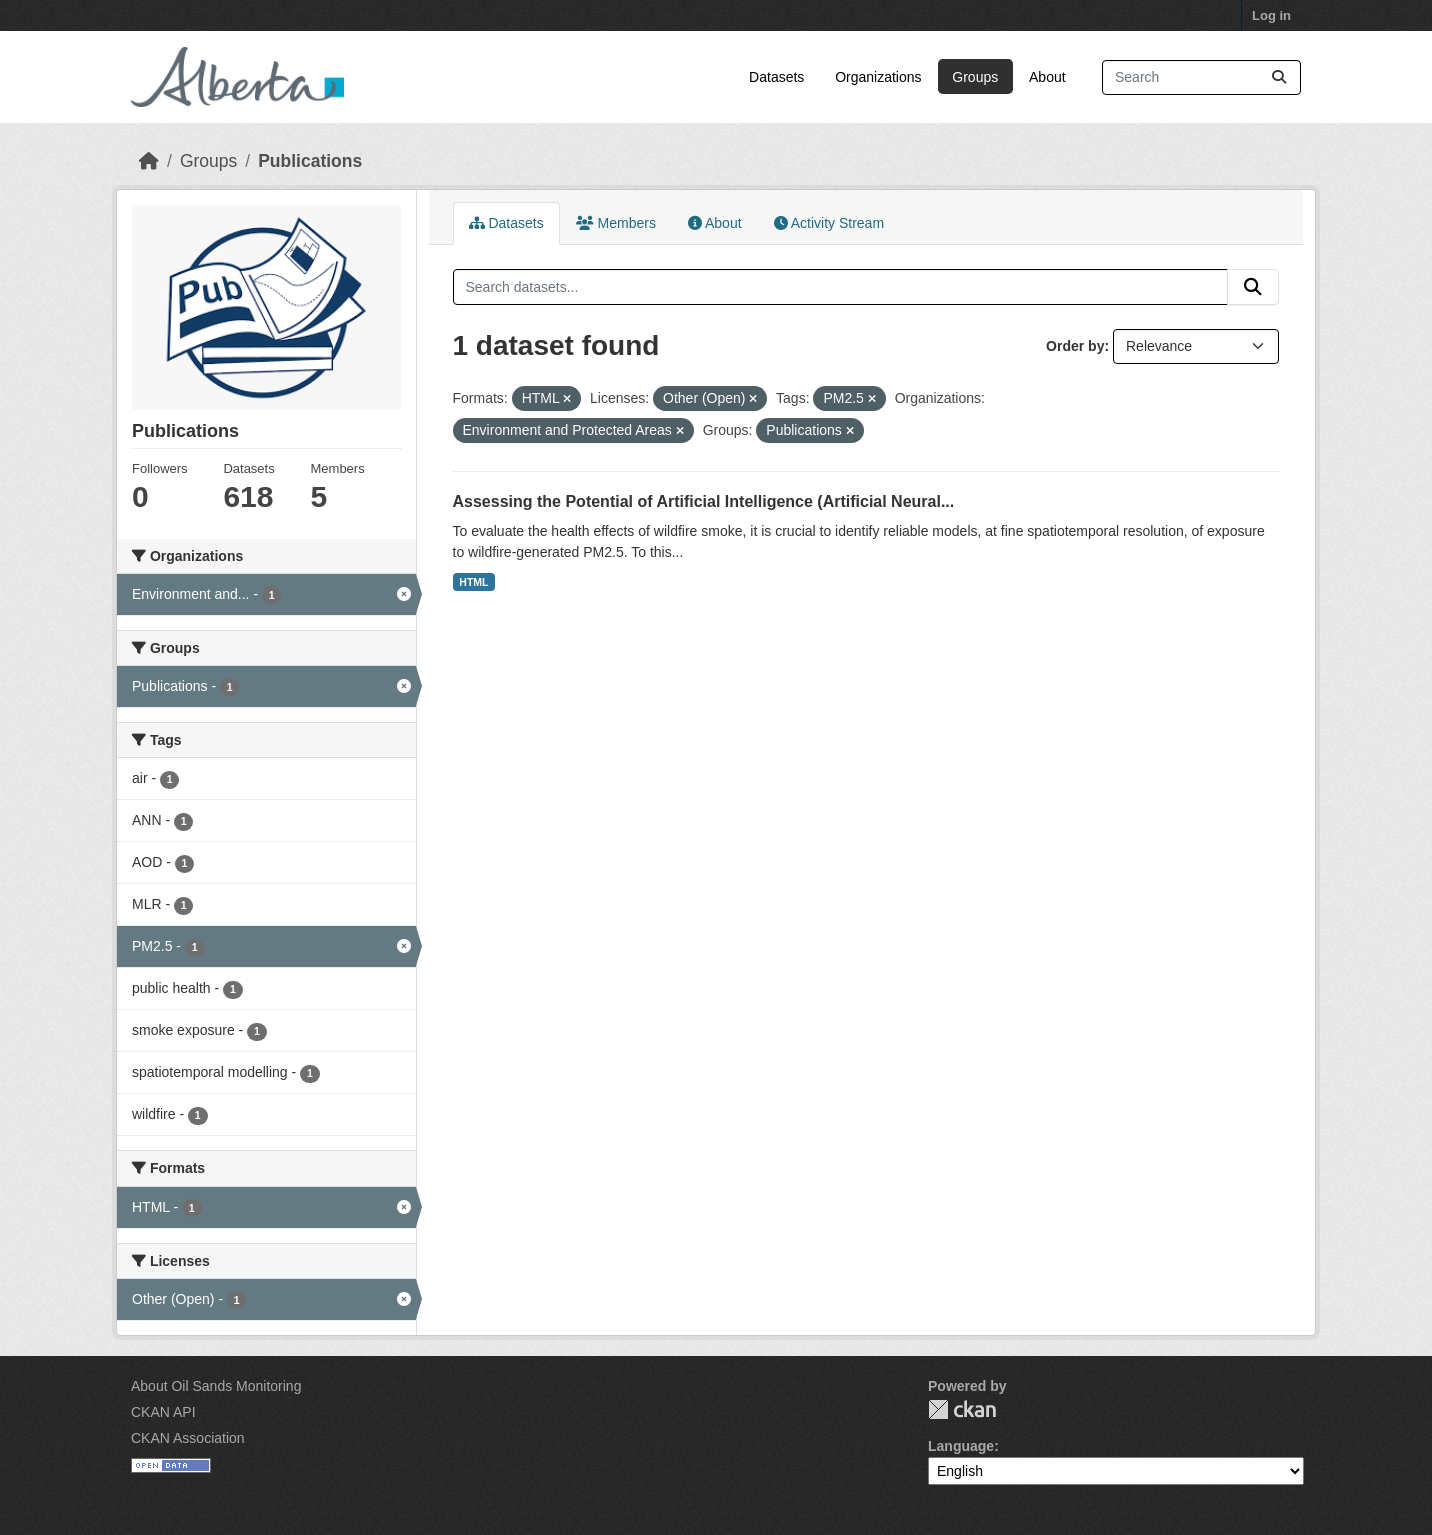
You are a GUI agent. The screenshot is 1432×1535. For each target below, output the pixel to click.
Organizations (878, 77)
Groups (975, 77)
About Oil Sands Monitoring (216, 1386)
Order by (1075, 346)
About (1047, 77)
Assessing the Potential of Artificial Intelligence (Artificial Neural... (704, 501)
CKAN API (163, 1412)
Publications (310, 161)
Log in (1271, 15)
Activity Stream (829, 223)
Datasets (776, 77)
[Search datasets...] (1201, 77)
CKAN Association (188, 1438)
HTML (473, 582)
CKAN (962, 1409)
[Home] (149, 161)
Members (616, 223)
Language (961, 1446)
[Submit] (1279, 77)
